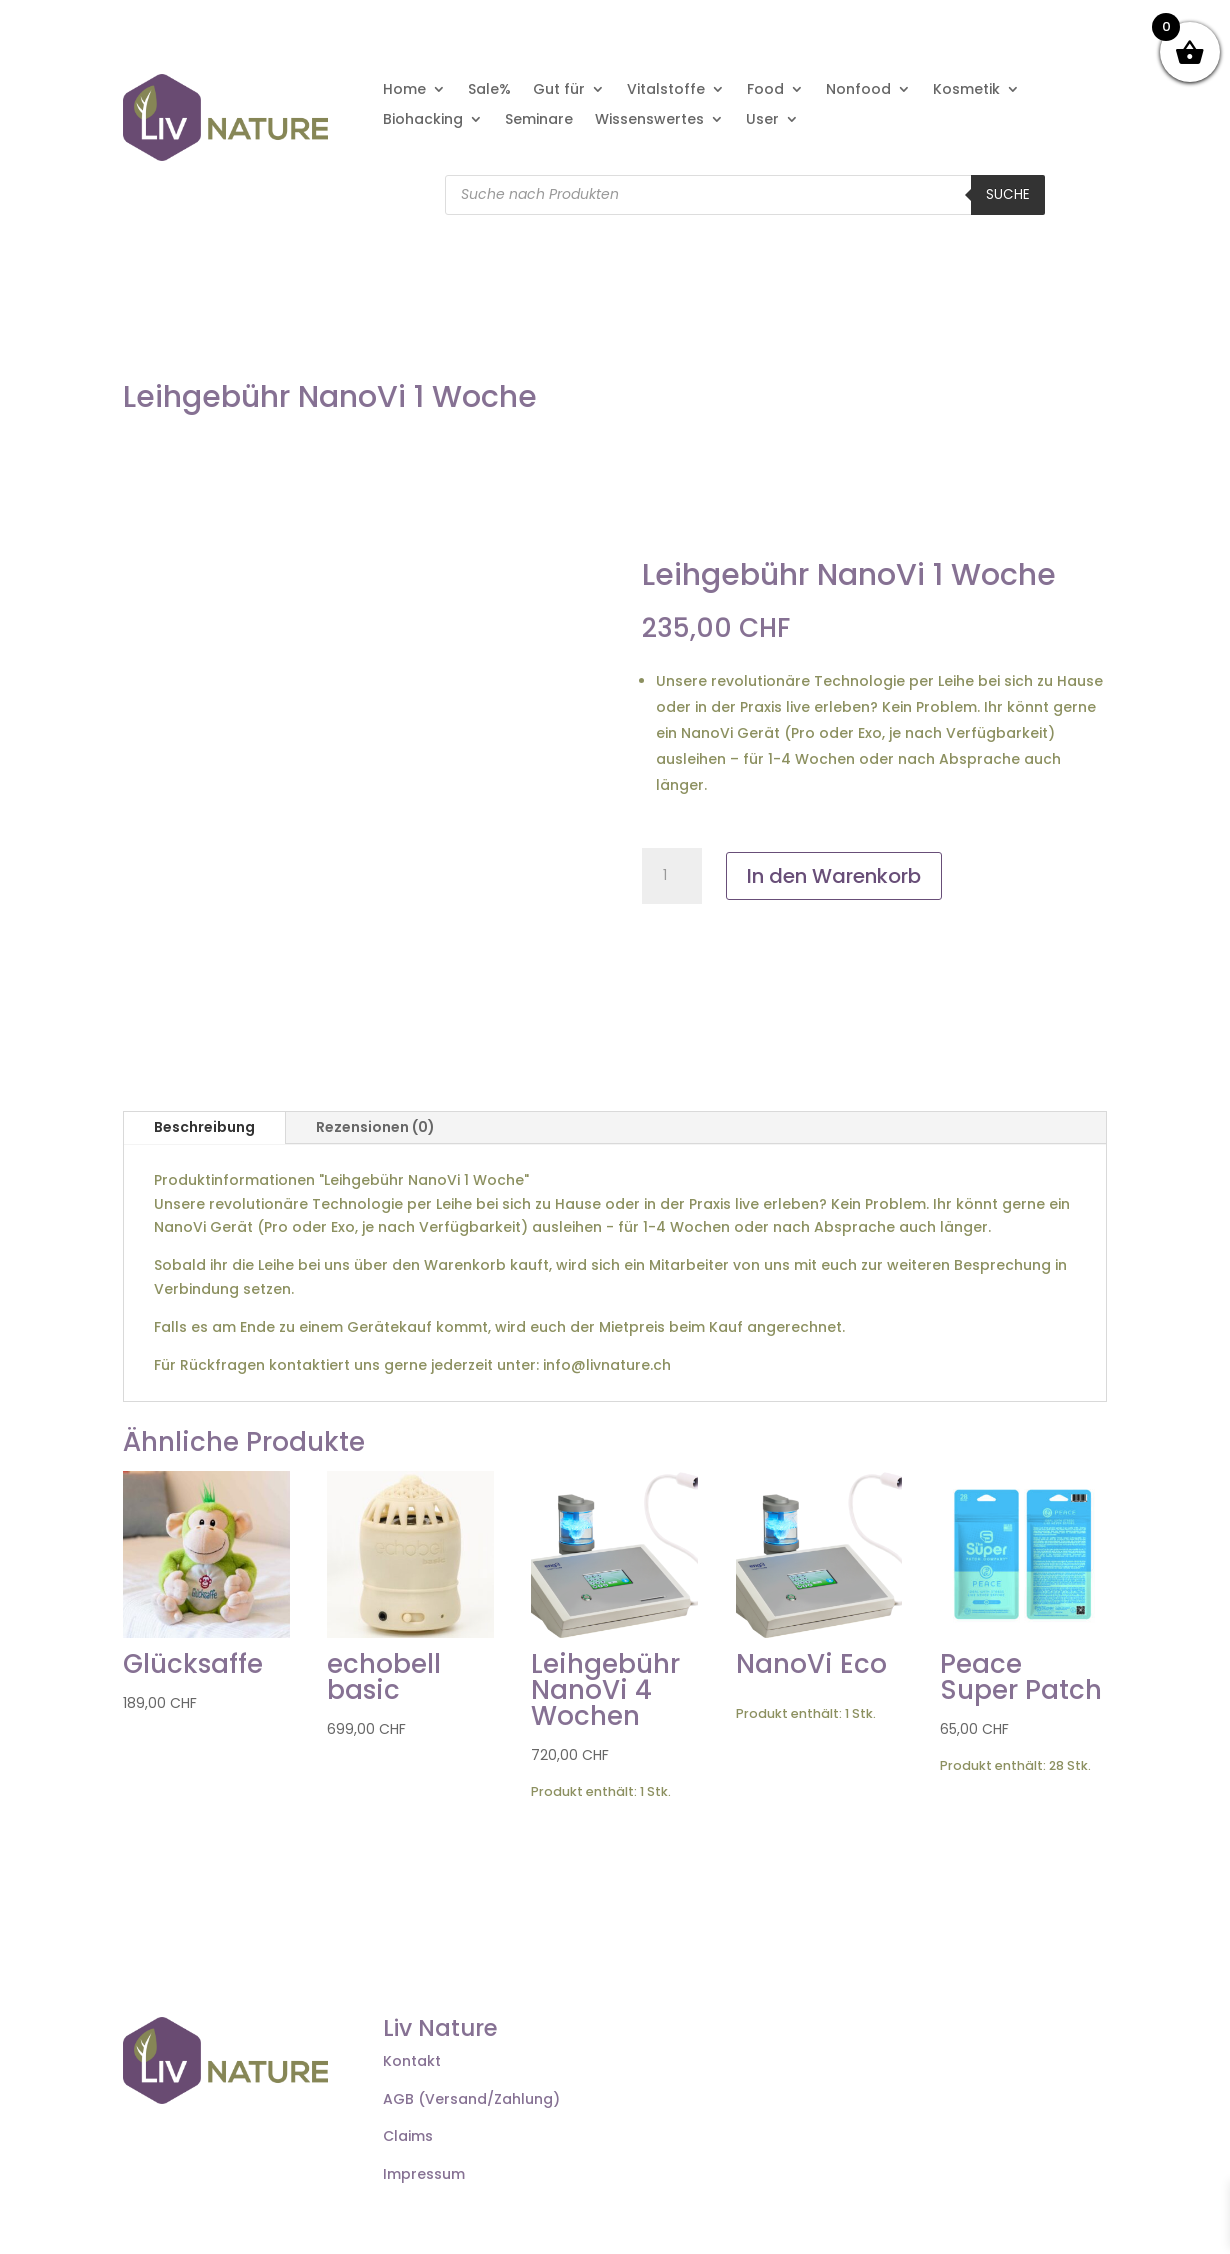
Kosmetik (966, 90)
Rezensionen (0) (375, 1127)
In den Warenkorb (834, 876)
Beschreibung (204, 1127)
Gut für (559, 90)
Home (404, 90)
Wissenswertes (649, 120)
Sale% (489, 90)
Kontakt (412, 2061)
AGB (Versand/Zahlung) (471, 2099)
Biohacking (423, 120)
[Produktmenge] (672, 876)
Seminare (539, 120)
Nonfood (858, 90)
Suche (1008, 194)
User (762, 120)
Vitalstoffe (666, 90)
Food (765, 90)
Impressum (424, 2174)
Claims (408, 2136)
